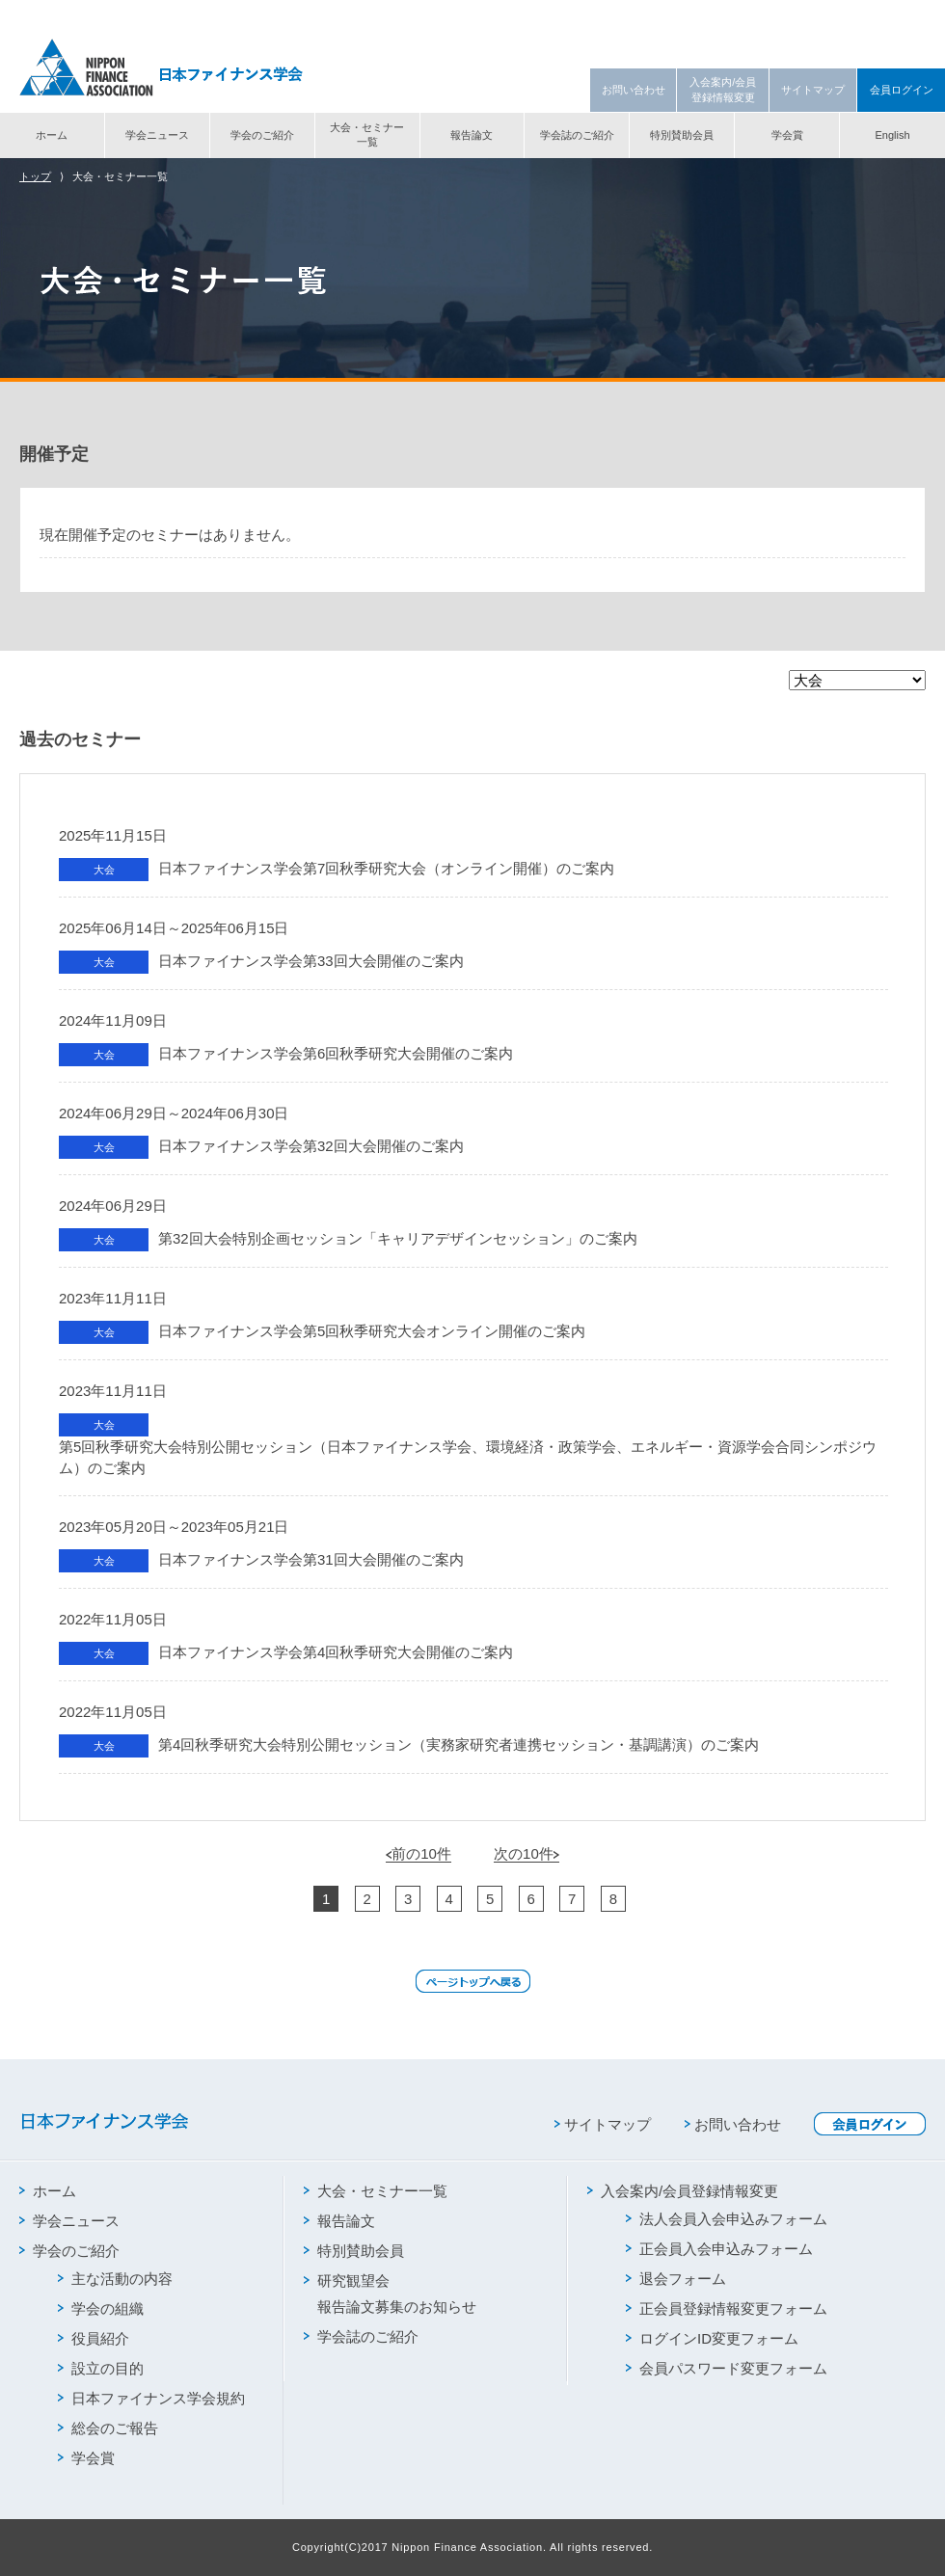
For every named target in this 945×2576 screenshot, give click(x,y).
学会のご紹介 (262, 135)
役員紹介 (93, 2338)
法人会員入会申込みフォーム (726, 2219)
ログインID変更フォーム (712, 2338)
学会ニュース (157, 135)
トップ (35, 176)
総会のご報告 (108, 2428)
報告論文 (471, 135)
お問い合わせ (633, 89)
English (892, 135)
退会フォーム (676, 2278)
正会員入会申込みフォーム (719, 2249)
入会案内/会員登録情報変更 (722, 89)
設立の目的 (101, 2368)
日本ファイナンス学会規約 (151, 2398)
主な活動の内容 (115, 2278)
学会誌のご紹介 (577, 135)
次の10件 (526, 1853)
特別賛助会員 (682, 135)
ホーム (52, 135)
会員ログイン (901, 89)
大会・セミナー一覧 (367, 134)
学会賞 (787, 135)
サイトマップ (813, 89)
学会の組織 (101, 2308)
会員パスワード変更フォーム (726, 2368)
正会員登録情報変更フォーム (726, 2308)
